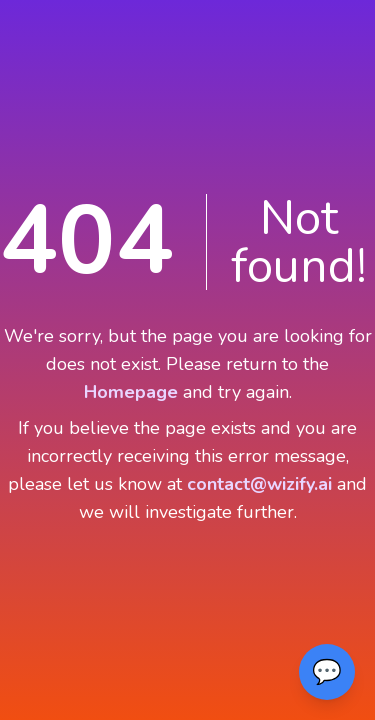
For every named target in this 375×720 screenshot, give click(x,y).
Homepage (131, 392)
